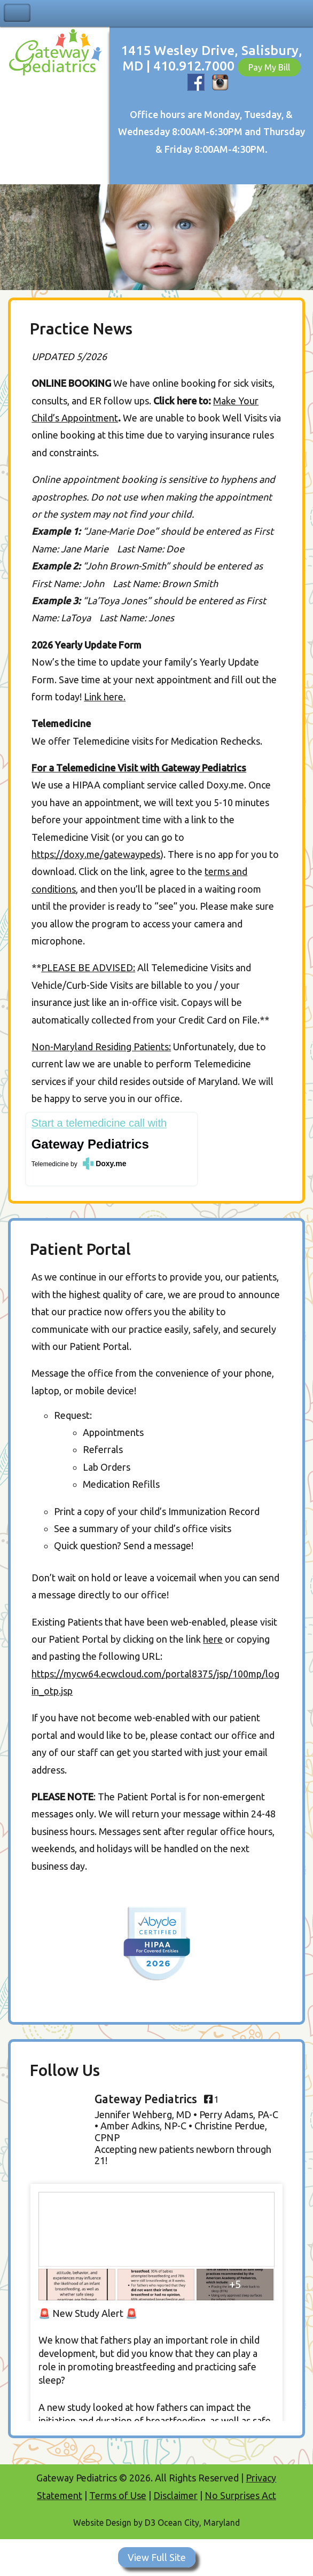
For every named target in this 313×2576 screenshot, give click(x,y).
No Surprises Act (240, 2495)
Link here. (105, 696)
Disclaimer (175, 2495)
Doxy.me (111, 1163)
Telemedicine (50, 1164)
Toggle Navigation (17, 13)
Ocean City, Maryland (199, 2522)
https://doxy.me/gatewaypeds (96, 854)
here (213, 1639)
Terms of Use (117, 2495)
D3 (150, 2522)
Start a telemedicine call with (99, 1123)
